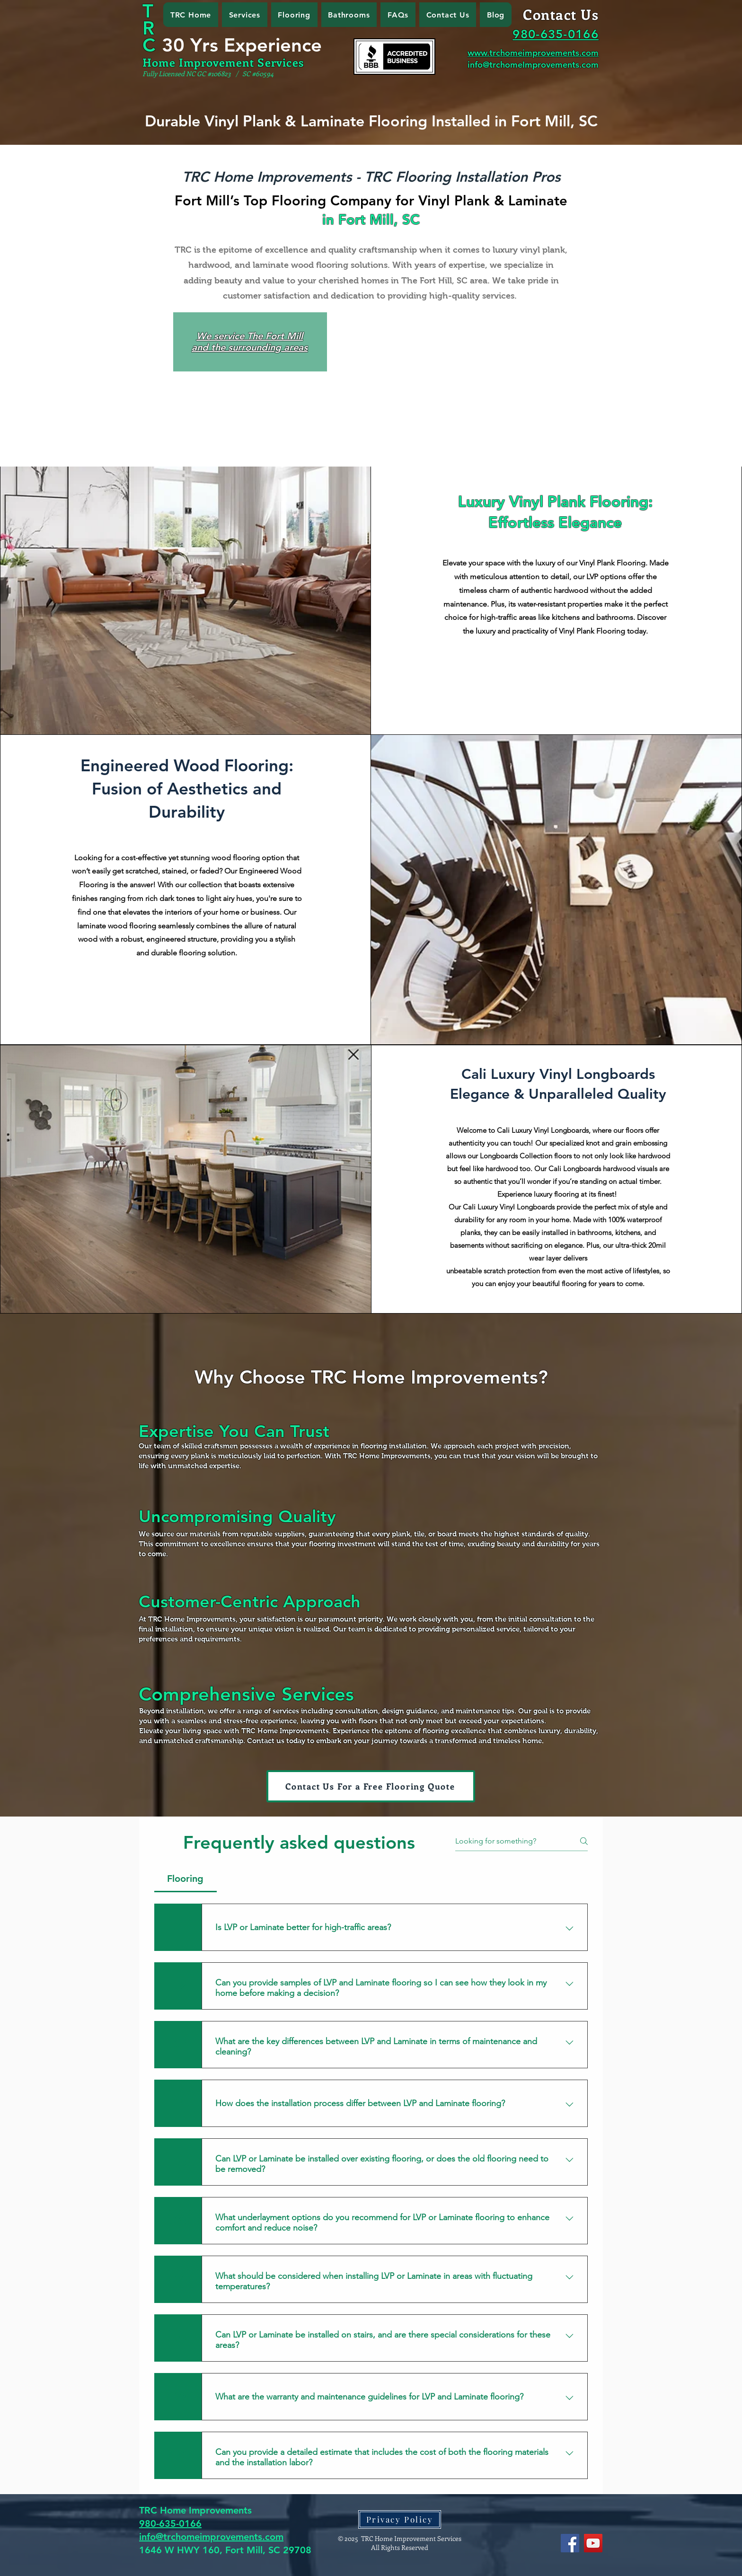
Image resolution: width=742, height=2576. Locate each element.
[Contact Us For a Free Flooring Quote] (370, 1786)
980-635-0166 (170, 2523)
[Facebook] (570, 2543)
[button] (244, 14)
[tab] (185, 1878)
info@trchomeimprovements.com (211, 2536)
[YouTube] (593, 2543)
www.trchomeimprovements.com (533, 52)
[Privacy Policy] (399, 2519)
